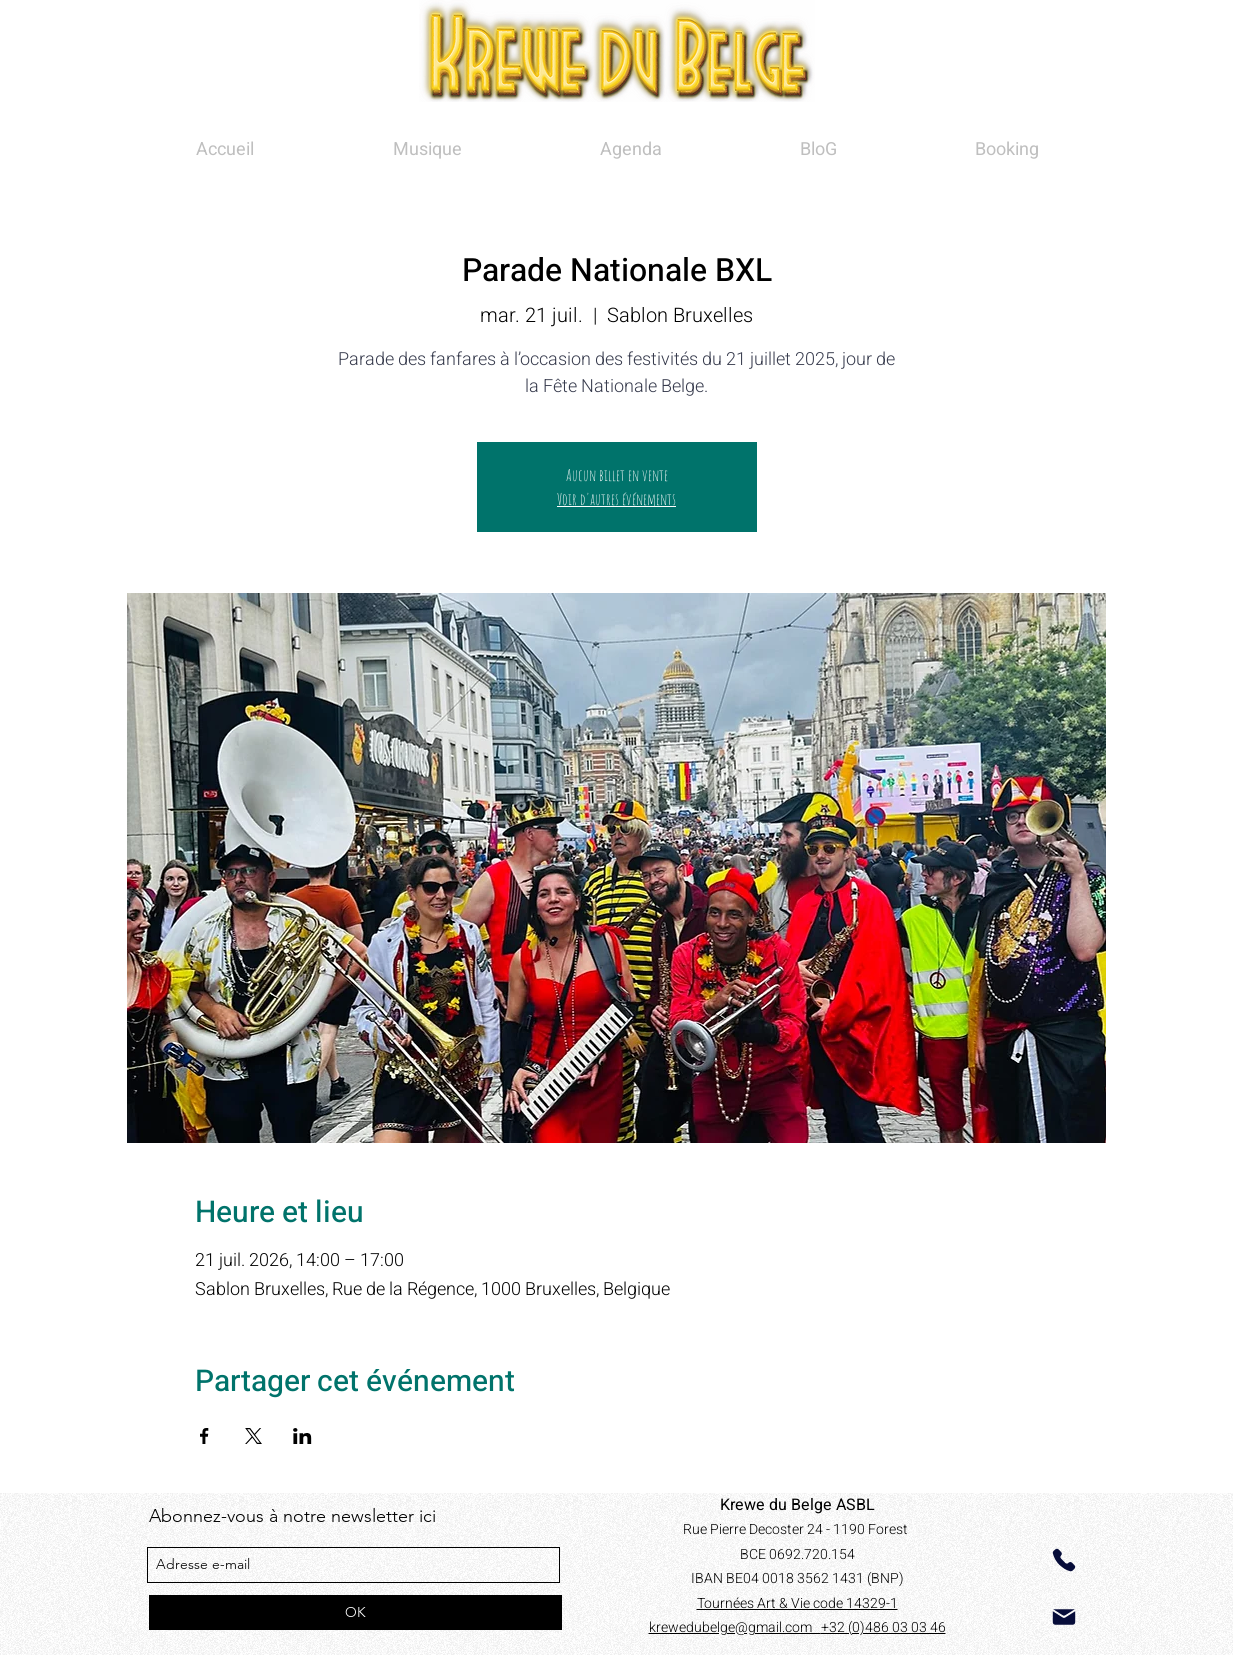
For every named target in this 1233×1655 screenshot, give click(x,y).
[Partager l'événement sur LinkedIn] (302, 1436)
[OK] (355, 1612)
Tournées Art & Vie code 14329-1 (797, 1603)
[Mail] (1064, 1617)
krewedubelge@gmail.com (735, 1627)
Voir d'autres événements (616, 499)
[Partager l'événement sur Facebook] (204, 1436)
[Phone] (1064, 1560)
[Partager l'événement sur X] (253, 1436)
